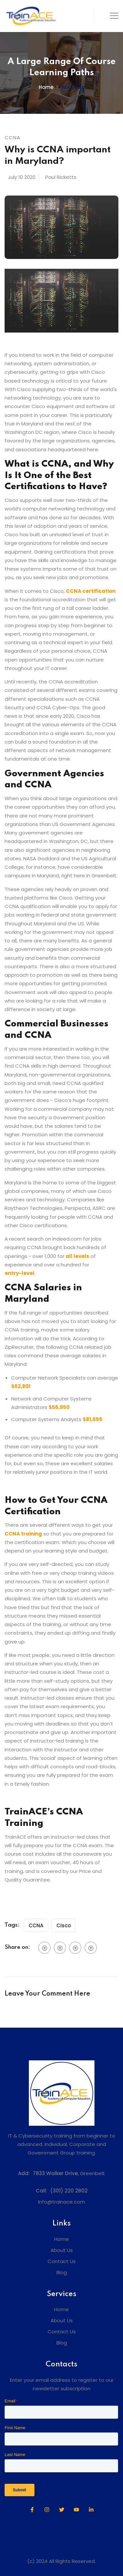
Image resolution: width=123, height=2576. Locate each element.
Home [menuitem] (61, 2239)
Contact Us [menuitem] (62, 2261)
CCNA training (23, 1533)
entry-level (19, 1273)
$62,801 (21, 1386)
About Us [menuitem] (62, 2250)
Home (46, 87)
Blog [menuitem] (61, 2272)
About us (72, 87)
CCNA (36, 1925)
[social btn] (44, 1948)
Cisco (63, 1925)
